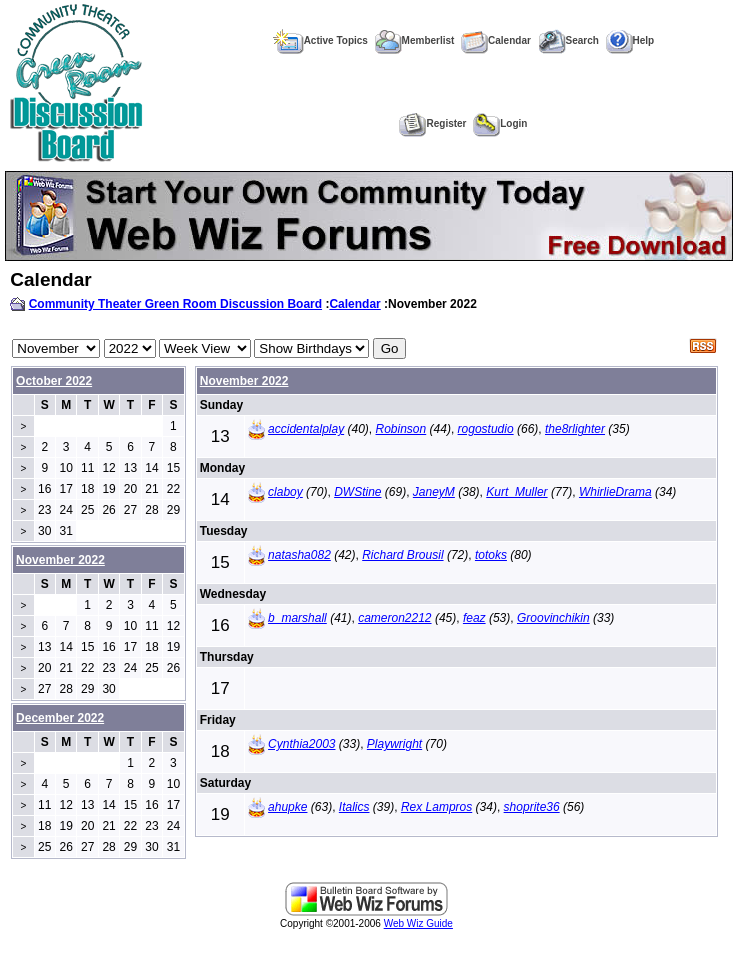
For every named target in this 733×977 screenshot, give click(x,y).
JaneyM (434, 492)
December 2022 (60, 718)
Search (568, 40)
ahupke (287, 807)
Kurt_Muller (516, 492)
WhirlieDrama (615, 492)
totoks (491, 555)
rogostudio (486, 429)
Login (500, 123)
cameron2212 (394, 618)
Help (630, 40)
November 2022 (244, 381)
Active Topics (320, 40)
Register (432, 123)
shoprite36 (532, 807)
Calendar (496, 40)
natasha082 (299, 555)
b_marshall (297, 618)
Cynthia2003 (301, 744)
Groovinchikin (553, 618)
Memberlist (415, 40)
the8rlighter (575, 429)
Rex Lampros (436, 807)
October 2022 (54, 381)
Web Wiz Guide (418, 923)
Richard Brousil (402, 555)
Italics (354, 807)
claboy (285, 492)
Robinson (401, 429)
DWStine (357, 492)
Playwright (394, 744)
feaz (474, 618)
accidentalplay (306, 429)
